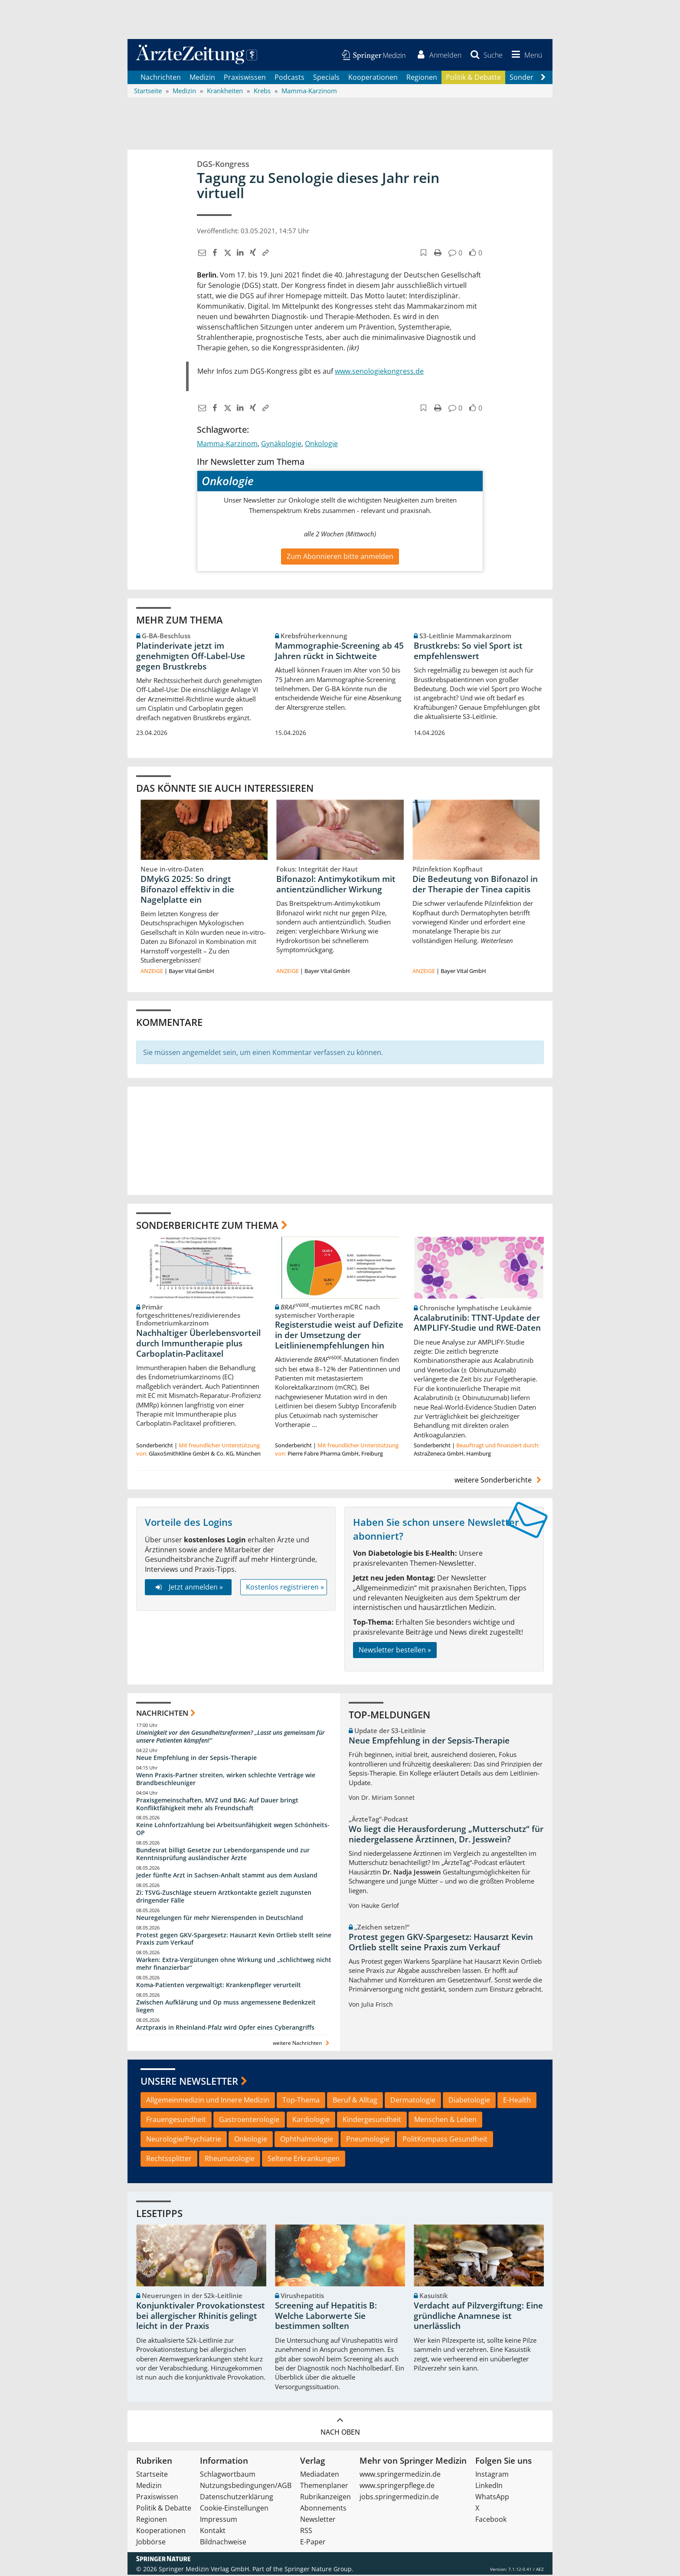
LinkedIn (489, 2486)
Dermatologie (412, 2101)
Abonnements (323, 2509)
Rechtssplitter (169, 2159)
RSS (306, 2532)
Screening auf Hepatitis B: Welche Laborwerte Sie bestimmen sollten (326, 2317)
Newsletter (318, 2520)
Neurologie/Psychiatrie (183, 2140)
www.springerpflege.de (397, 2486)
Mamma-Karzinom (227, 444)
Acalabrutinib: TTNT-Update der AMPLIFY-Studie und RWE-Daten (477, 1324)
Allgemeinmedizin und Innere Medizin (207, 2101)
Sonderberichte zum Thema (207, 1226)
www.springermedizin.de (400, 2475)
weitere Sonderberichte (499, 1481)
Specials (326, 78)
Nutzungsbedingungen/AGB (245, 2486)
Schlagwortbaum (227, 2475)
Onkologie (321, 444)
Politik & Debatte (473, 78)
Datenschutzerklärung (236, 2498)
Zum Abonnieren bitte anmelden (340, 557)
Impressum (218, 2520)
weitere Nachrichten (302, 2043)
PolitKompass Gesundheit (444, 2140)
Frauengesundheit (176, 2120)
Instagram (492, 2475)
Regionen (421, 78)
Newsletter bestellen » (395, 1651)
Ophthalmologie (306, 2140)
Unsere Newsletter (189, 2082)
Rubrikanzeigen (325, 2498)
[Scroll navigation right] (543, 78)
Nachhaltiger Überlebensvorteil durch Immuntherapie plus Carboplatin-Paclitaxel (198, 1345)
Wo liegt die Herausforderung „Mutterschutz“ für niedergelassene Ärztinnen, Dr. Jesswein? (446, 1835)
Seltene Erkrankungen (304, 2159)
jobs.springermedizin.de (399, 2498)
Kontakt (213, 2532)
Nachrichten (161, 78)
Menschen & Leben (445, 2120)
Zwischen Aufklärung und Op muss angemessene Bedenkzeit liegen (226, 2007)
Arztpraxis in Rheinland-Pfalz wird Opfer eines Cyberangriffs (225, 2028)
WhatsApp (492, 2498)
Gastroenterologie (249, 2120)
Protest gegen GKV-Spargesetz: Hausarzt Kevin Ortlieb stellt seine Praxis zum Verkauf (233, 1940)
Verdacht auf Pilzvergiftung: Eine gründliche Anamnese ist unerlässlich (478, 2317)
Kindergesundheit (372, 2120)
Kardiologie (311, 2120)
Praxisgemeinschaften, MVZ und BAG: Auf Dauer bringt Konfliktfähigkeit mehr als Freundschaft (217, 1805)
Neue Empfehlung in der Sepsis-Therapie (196, 1759)
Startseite (152, 2475)
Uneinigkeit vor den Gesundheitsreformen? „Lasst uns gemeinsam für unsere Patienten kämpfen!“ (230, 1738)
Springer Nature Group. (318, 2570)
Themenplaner (324, 2486)
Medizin (202, 78)
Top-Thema (301, 2101)
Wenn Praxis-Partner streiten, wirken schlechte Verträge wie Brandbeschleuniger (225, 1780)
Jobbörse (151, 2543)
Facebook (491, 2520)
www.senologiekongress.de (379, 372)
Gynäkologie (281, 444)
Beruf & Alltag (355, 2101)
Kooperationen (373, 78)
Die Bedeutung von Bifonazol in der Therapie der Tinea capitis (475, 885)
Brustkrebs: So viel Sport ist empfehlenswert (468, 652)
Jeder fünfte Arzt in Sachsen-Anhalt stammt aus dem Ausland (226, 1876)
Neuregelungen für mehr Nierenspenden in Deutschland (219, 1918)
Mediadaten (319, 2475)
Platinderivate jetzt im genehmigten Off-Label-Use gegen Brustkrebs (190, 657)
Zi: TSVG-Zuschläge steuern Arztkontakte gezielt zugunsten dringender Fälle (223, 1898)
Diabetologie (469, 2101)
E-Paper (313, 2543)
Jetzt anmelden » (188, 1588)
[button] (525, 55)
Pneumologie (367, 2140)
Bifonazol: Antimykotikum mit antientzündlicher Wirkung (336, 885)
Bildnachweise (223, 2543)
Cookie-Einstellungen (234, 2509)
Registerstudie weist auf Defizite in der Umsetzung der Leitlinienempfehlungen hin (339, 1336)
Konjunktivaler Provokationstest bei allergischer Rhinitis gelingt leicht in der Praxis (200, 2317)
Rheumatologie (230, 2159)
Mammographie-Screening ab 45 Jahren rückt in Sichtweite (339, 652)
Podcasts (289, 78)
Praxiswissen (245, 78)
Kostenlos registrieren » (285, 1588)
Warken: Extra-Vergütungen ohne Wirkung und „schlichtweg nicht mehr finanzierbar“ (233, 1965)
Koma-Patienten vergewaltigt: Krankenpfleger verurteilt (218, 1986)
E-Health (517, 2101)
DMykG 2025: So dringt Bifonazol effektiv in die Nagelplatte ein (187, 891)
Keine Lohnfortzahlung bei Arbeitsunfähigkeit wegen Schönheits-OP (233, 1830)
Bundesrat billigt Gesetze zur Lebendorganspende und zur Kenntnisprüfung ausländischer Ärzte (223, 1855)
